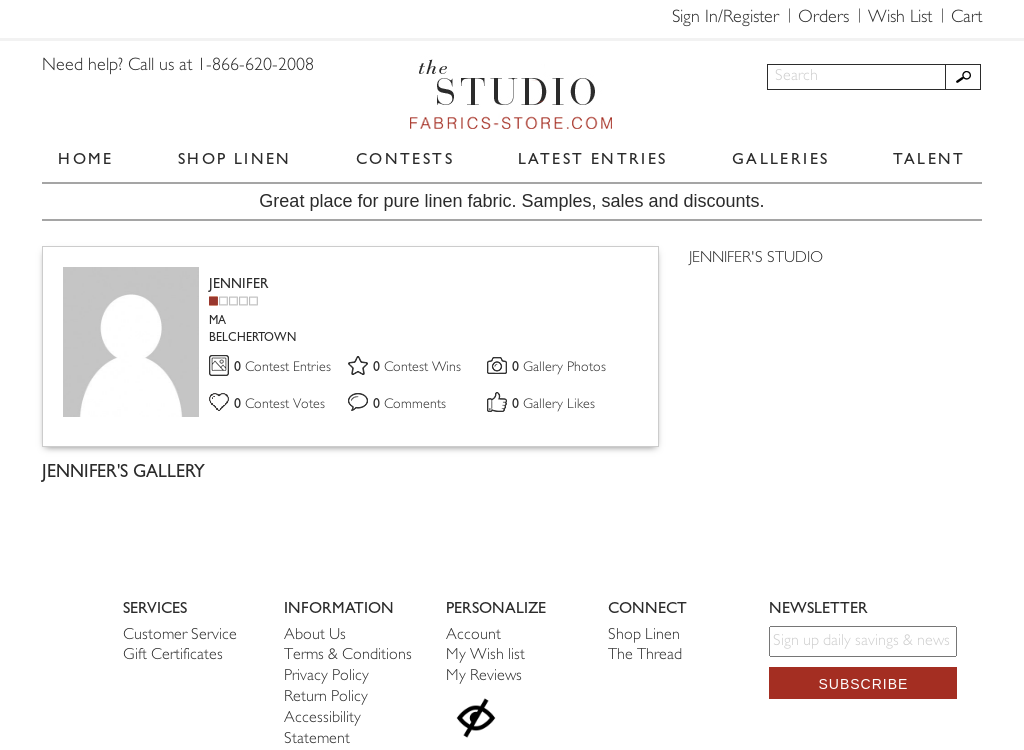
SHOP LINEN (235, 158)
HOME (86, 158)
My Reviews (484, 676)
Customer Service (180, 635)
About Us (315, 635)
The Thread (645, 655)
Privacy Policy (326, 676)
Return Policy (326, 697)
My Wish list (485, 655)
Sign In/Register (725, 18)
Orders (823, 18)
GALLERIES (781, 158)
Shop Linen (644, 635)
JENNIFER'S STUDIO (756, 258)
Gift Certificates (173, 655)
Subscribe (863, 684)
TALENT (929, 158)
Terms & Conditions (348, 655)
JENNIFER (238, 283)
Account (473, 635)
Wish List (900, 18)
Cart (966, 18)
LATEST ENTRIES (593, 158)
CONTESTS (405, 158)
